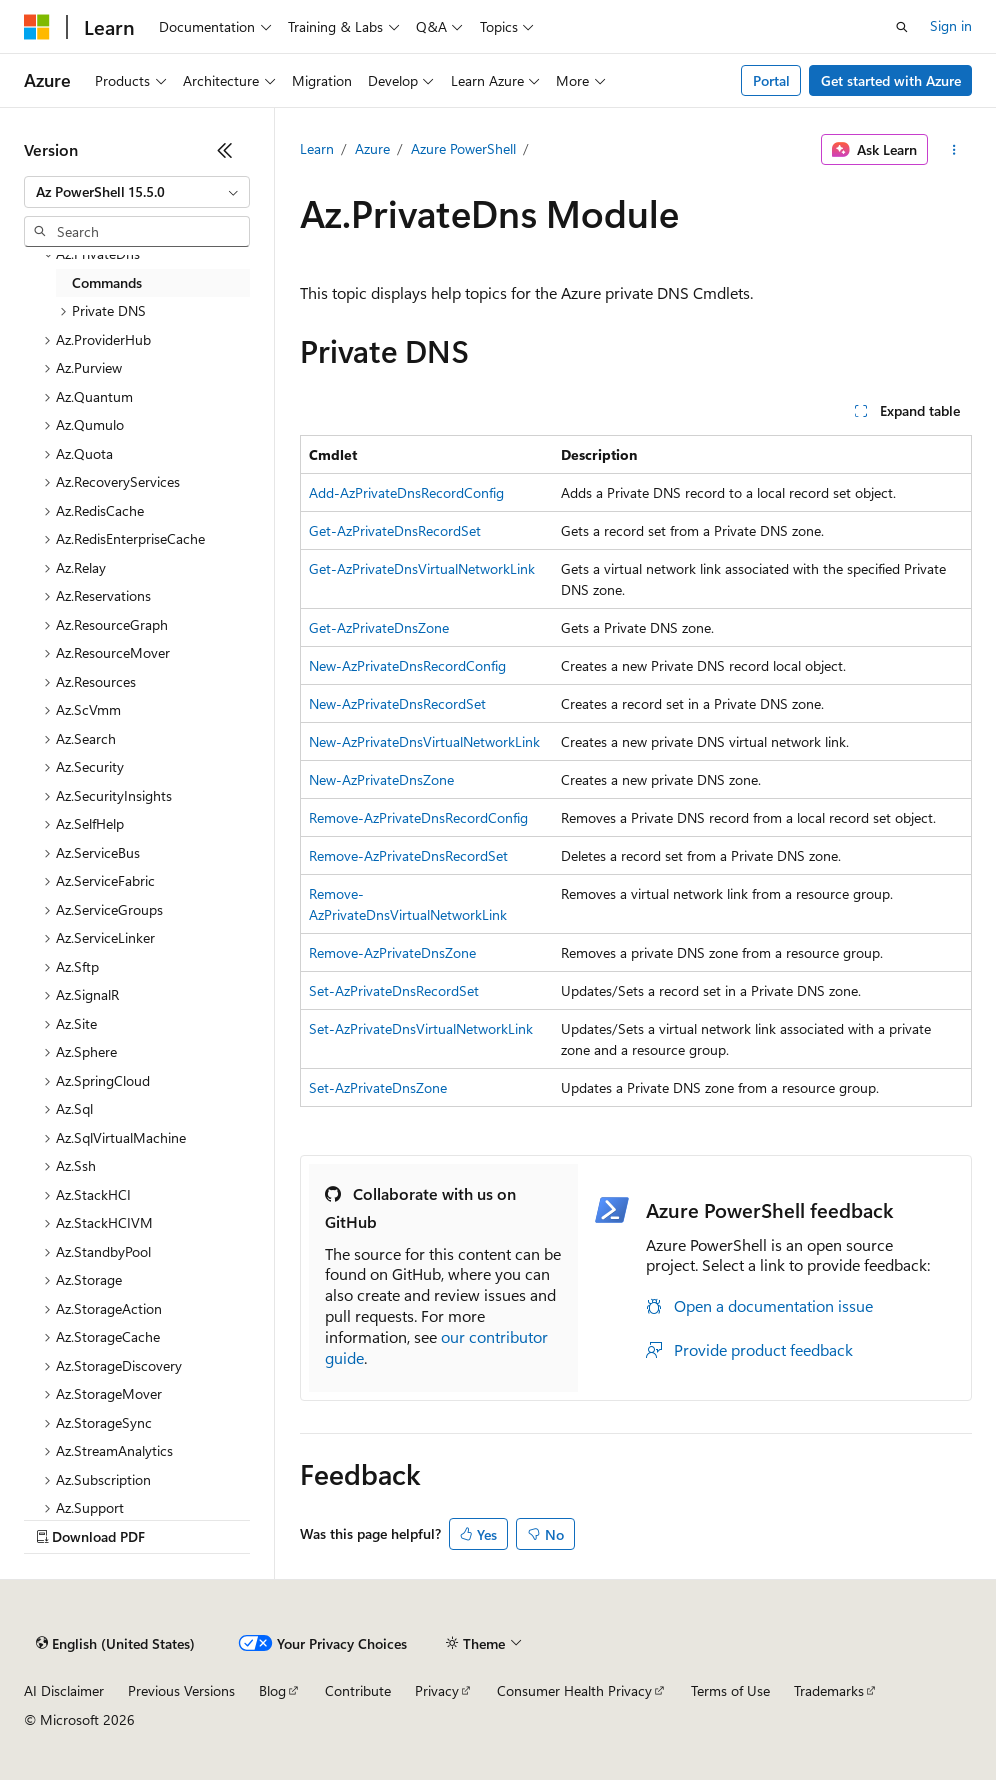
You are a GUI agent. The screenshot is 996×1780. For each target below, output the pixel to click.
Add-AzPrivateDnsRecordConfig (406, 492)
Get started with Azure (891, 80)
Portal (771, 80)
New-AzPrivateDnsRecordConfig (407, 665)
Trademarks (829, 1690)
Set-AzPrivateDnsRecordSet (394, 990)
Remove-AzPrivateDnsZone (392, 952)
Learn (317, 148)
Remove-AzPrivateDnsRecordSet (408, 855)
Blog (272, 1690)
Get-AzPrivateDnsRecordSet (395, 530)
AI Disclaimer (64, 1690)
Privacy (437, 1690)
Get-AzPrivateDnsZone (379, 627)
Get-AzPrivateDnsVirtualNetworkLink (422, 568)
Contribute (358, 1690)
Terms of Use (730, 1690)
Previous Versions (181, 1690)
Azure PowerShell (463, 148)
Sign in (951, 25)
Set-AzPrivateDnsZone (378, 1087)
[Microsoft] (37, 27)
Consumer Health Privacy (574, 1690)
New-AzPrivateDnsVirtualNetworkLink (424, 741)
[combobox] (137, 192)
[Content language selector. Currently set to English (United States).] (115, 1644)
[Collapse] (225, 150)
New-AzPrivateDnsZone (381, 779)
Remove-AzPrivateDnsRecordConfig (418, 817)
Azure (372, 148)
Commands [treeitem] (107, 282)
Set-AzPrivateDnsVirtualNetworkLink (421, 1028)
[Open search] (902, 27)
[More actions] (953, 150)
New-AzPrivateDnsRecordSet (397, 703)
